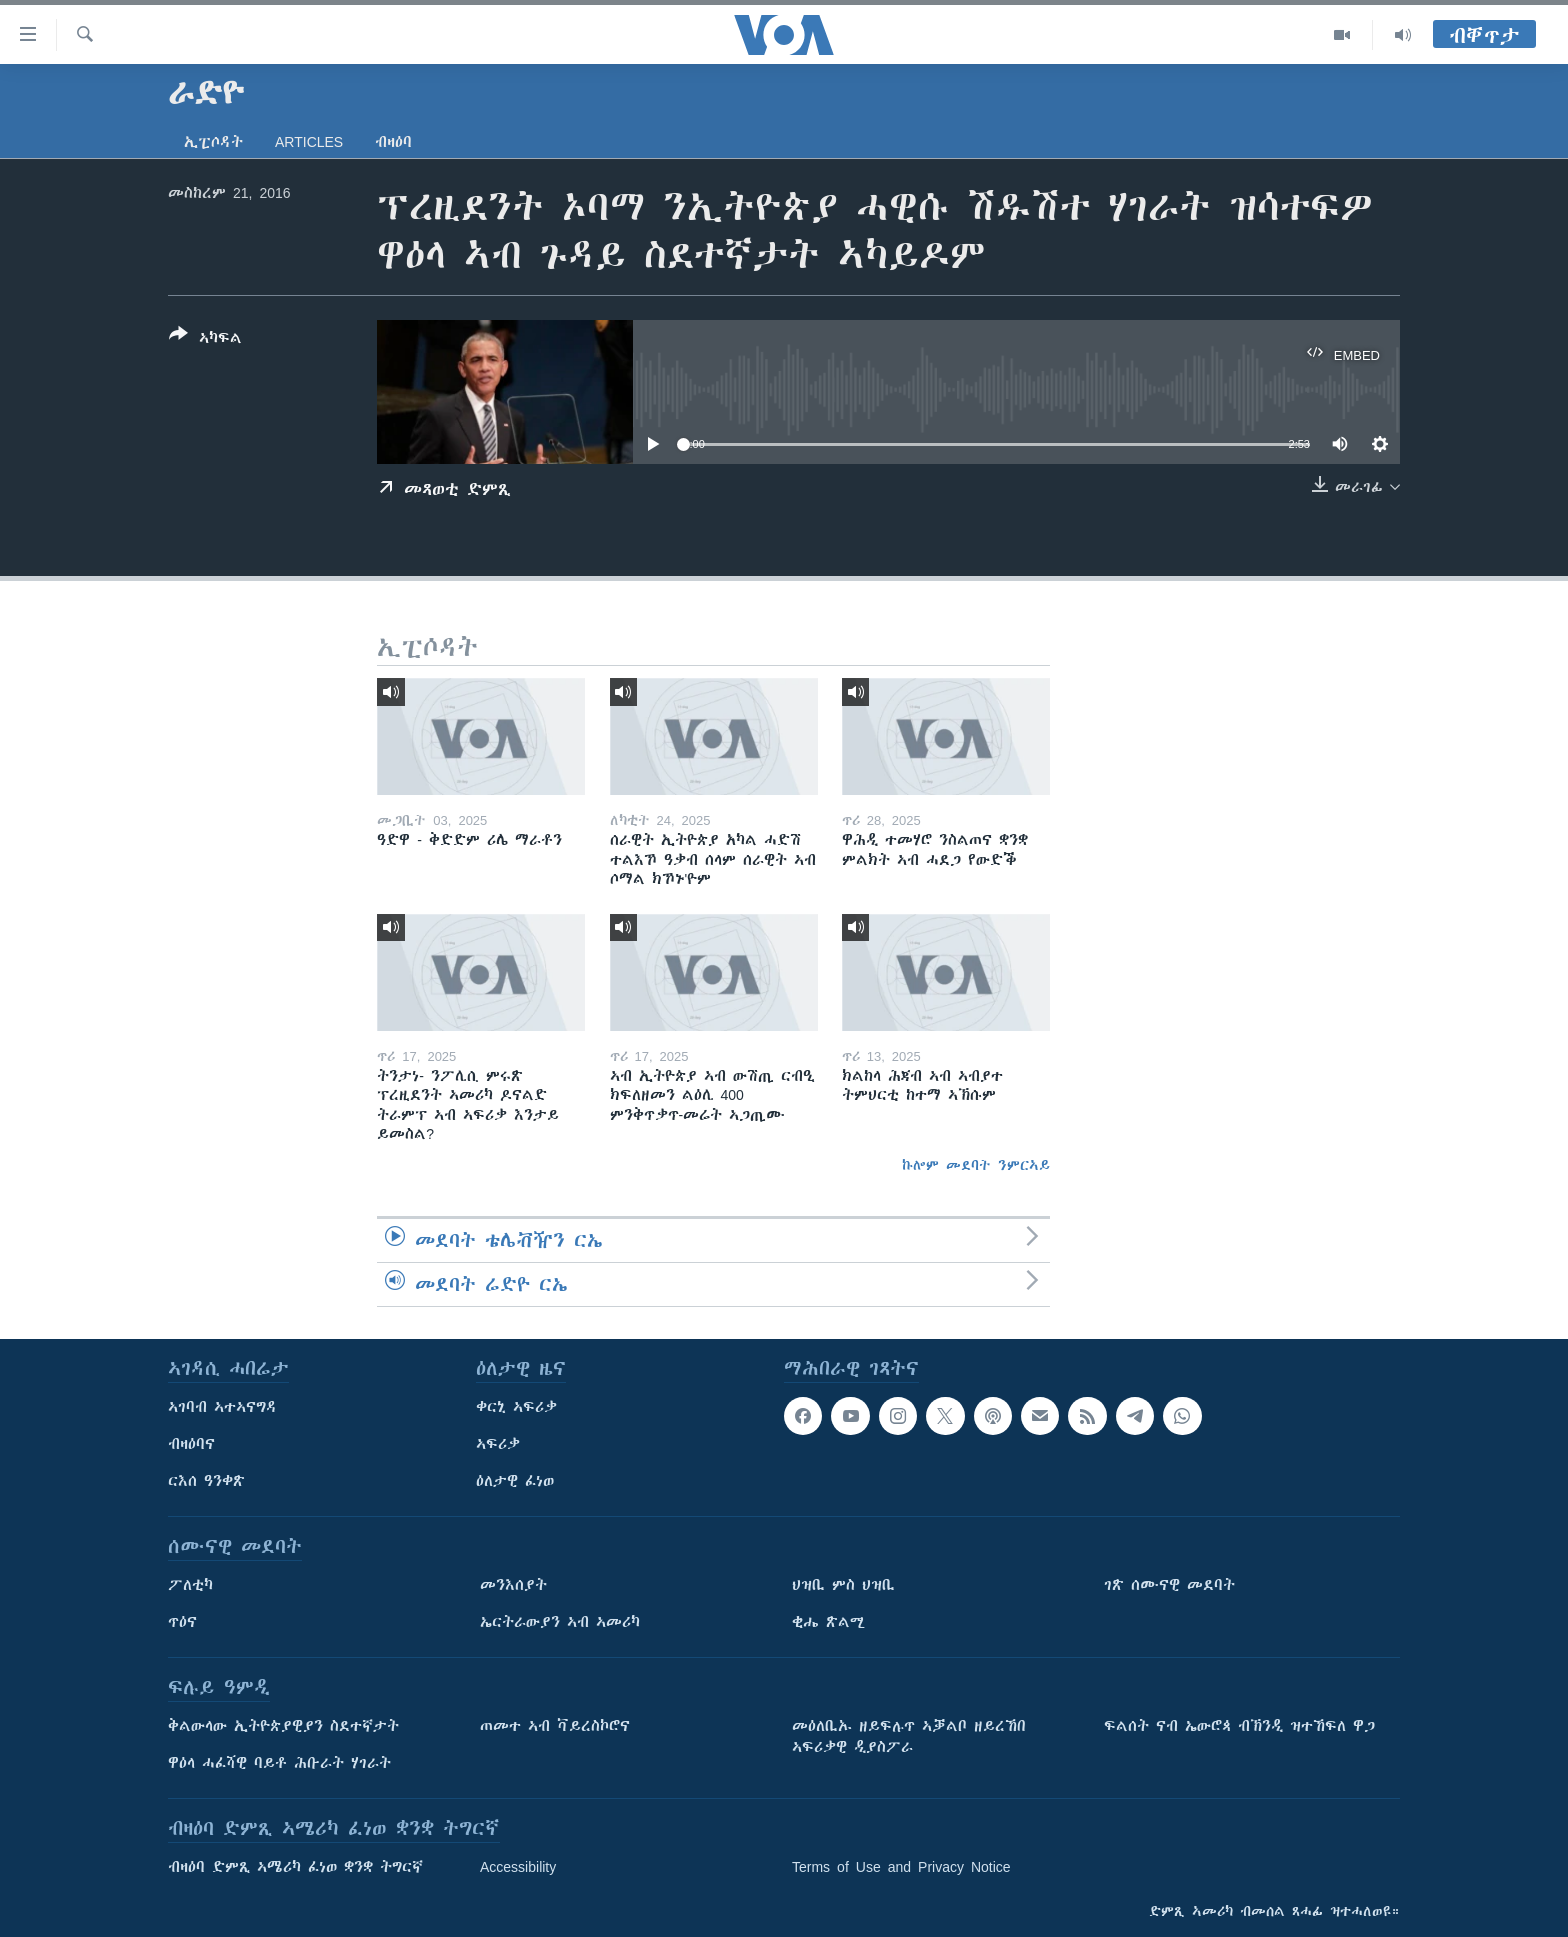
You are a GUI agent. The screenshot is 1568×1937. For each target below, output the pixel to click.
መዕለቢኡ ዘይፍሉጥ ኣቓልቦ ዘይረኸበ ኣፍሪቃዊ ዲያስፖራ (909, 1736)
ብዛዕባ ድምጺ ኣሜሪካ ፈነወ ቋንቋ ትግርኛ (295, 1867)
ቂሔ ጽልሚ (828, 1622)
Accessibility (518, 1867)
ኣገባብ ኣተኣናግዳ (222, 1407)
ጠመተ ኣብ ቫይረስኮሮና (555, 1726)
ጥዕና (182, 1622)
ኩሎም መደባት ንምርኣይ (976, 1165)
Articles (309, 142)
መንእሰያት (513, 1585)
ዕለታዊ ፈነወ (515, 1481)
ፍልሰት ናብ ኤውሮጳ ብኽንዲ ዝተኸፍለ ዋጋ (1239, 1726)
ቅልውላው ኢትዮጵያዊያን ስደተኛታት (283, 1726)
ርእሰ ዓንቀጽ (206, 1481)
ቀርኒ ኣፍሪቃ (516, 1407)
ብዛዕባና (191, 1444)
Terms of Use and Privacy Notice (901, 1867)
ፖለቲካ (190, 1585)
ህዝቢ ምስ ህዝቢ (843, 1585)
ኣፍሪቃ (498, 1444)
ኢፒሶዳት (213, 142)
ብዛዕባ (393, 142)
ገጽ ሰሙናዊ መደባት (1169, 1585)
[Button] (205, 340)
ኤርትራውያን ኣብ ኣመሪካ (560, 1622)
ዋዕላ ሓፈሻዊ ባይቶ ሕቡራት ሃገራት (279, 1763)
